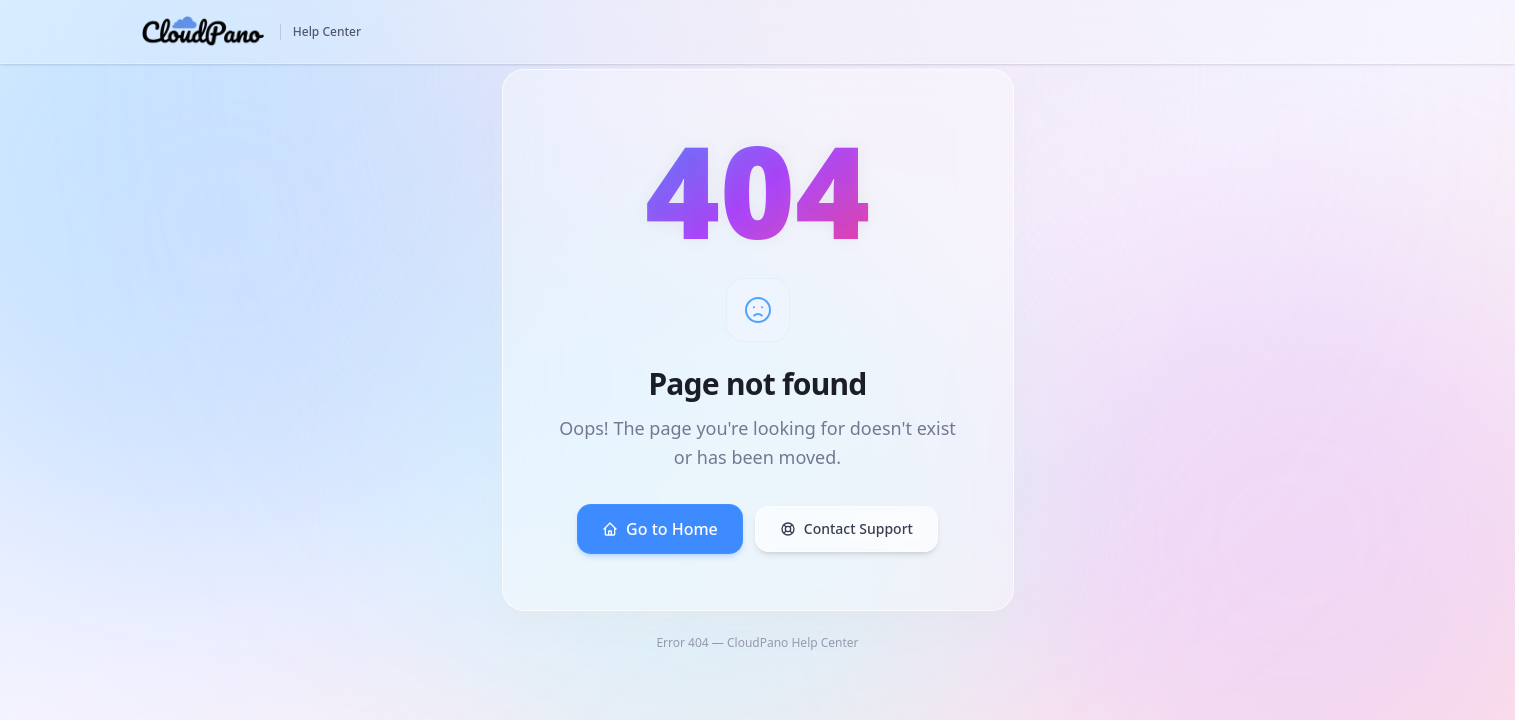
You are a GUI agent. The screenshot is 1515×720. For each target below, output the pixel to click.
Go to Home (660, 529)
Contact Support (846, 528)
